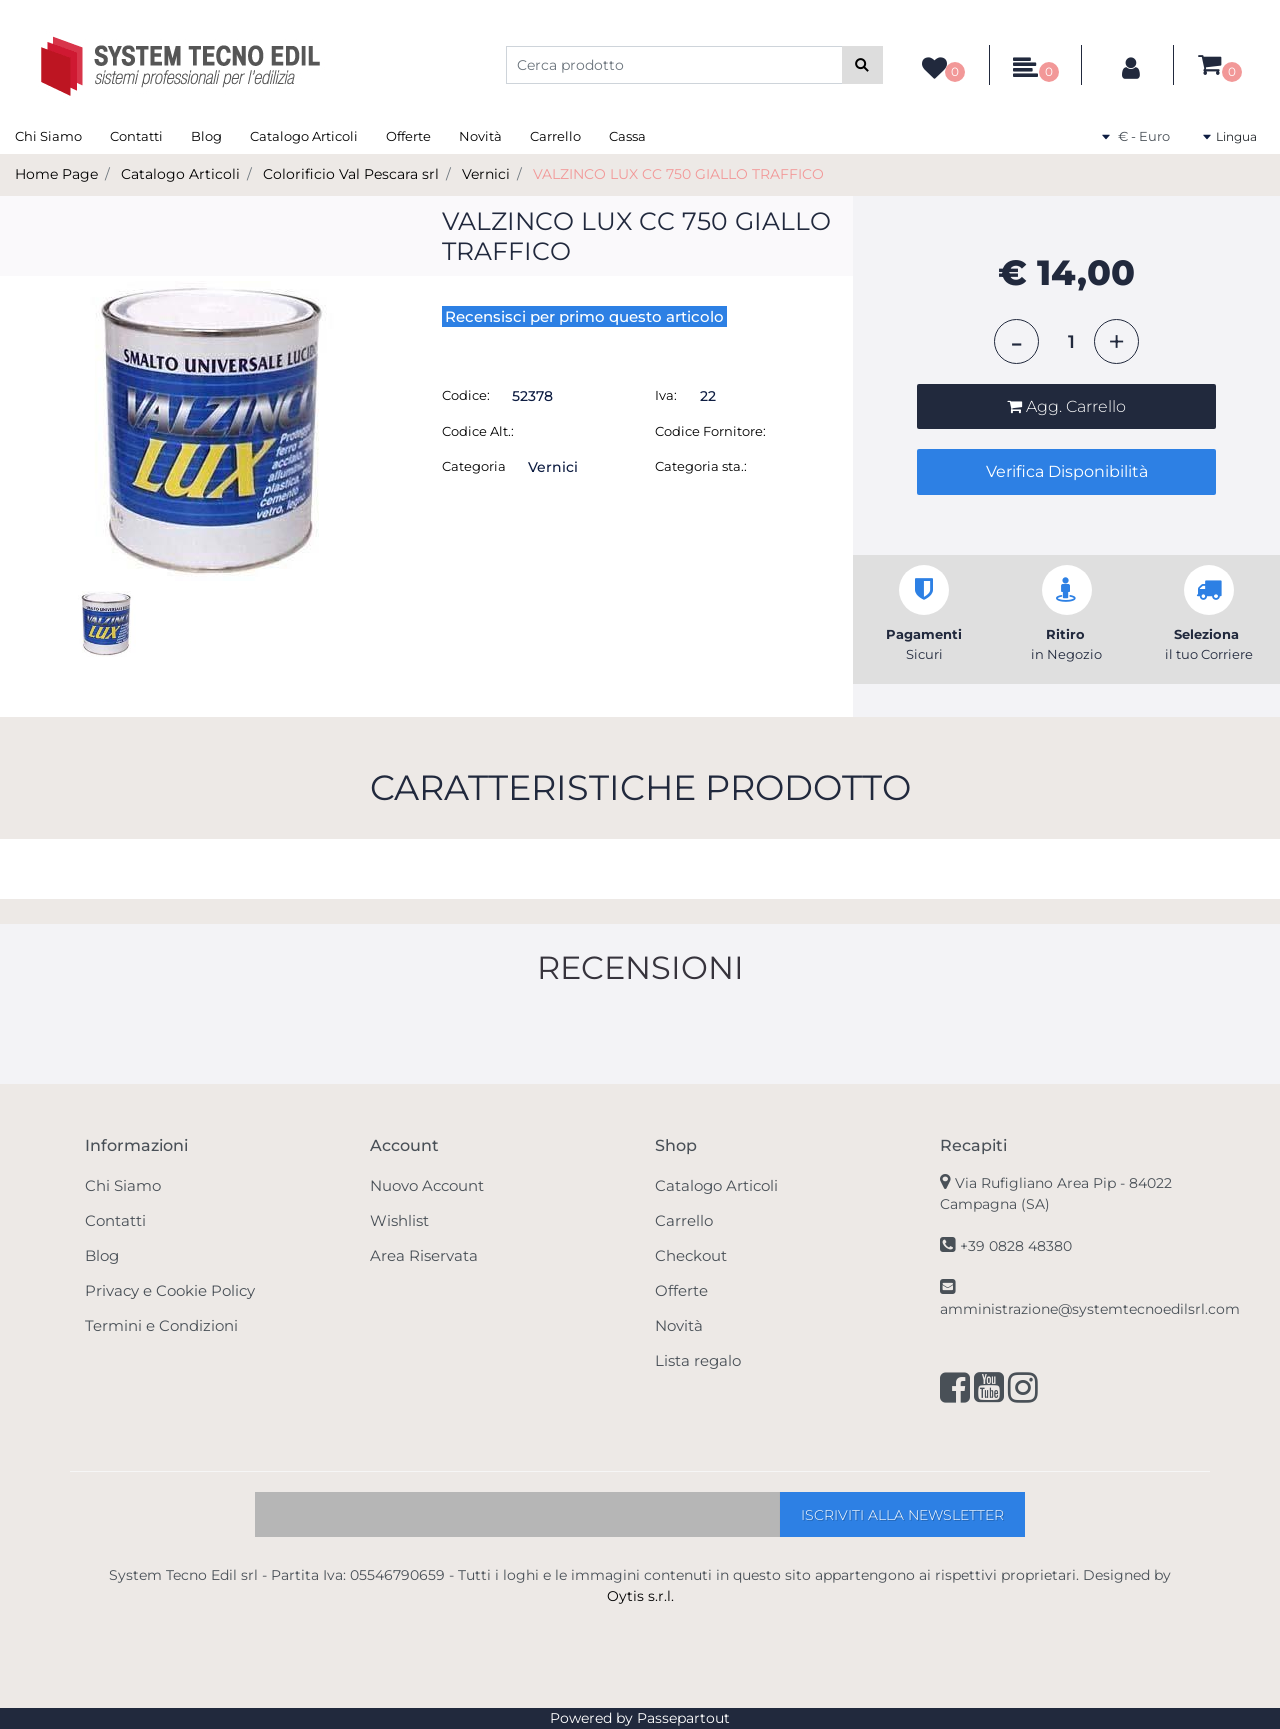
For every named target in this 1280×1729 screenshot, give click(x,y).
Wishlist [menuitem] (399, 1220)
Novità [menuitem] (480, 136)
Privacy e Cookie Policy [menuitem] (170, 1290)
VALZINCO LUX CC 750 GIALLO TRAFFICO (678, 174)
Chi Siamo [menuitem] (48, 136)
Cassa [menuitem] (627, 136)
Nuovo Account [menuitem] (427, 1185)
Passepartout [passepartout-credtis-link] (683, 1718)
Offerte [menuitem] (408, 136)
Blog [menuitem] (206, 136)
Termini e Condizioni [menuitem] (161, 1325)
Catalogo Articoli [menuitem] (304, 136)
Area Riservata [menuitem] (424, 1255)
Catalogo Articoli (180, 174)
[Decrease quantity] (1016, 341)
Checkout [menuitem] (691, 1255)
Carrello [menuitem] (555, 136)
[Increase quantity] (1116, 341)
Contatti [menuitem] (136, 136)
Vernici (486, 174)
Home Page (56, 174)
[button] (862, 65)
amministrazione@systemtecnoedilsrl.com (1090, 1309)
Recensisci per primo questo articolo (584, 316)
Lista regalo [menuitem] (698, 1360)
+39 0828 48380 (1016, 1246)
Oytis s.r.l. (640, 1596)
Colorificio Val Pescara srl (351, 174)
